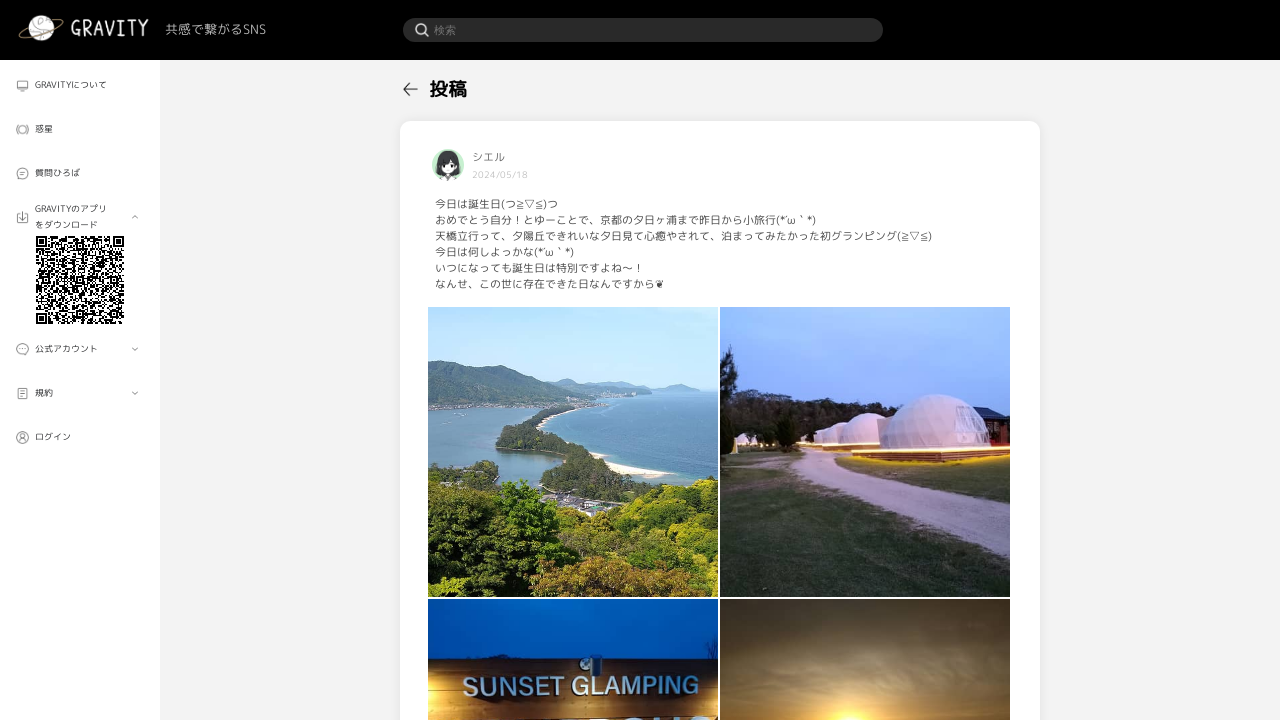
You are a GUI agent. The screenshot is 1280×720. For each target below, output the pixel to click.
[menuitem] (80, 85)
